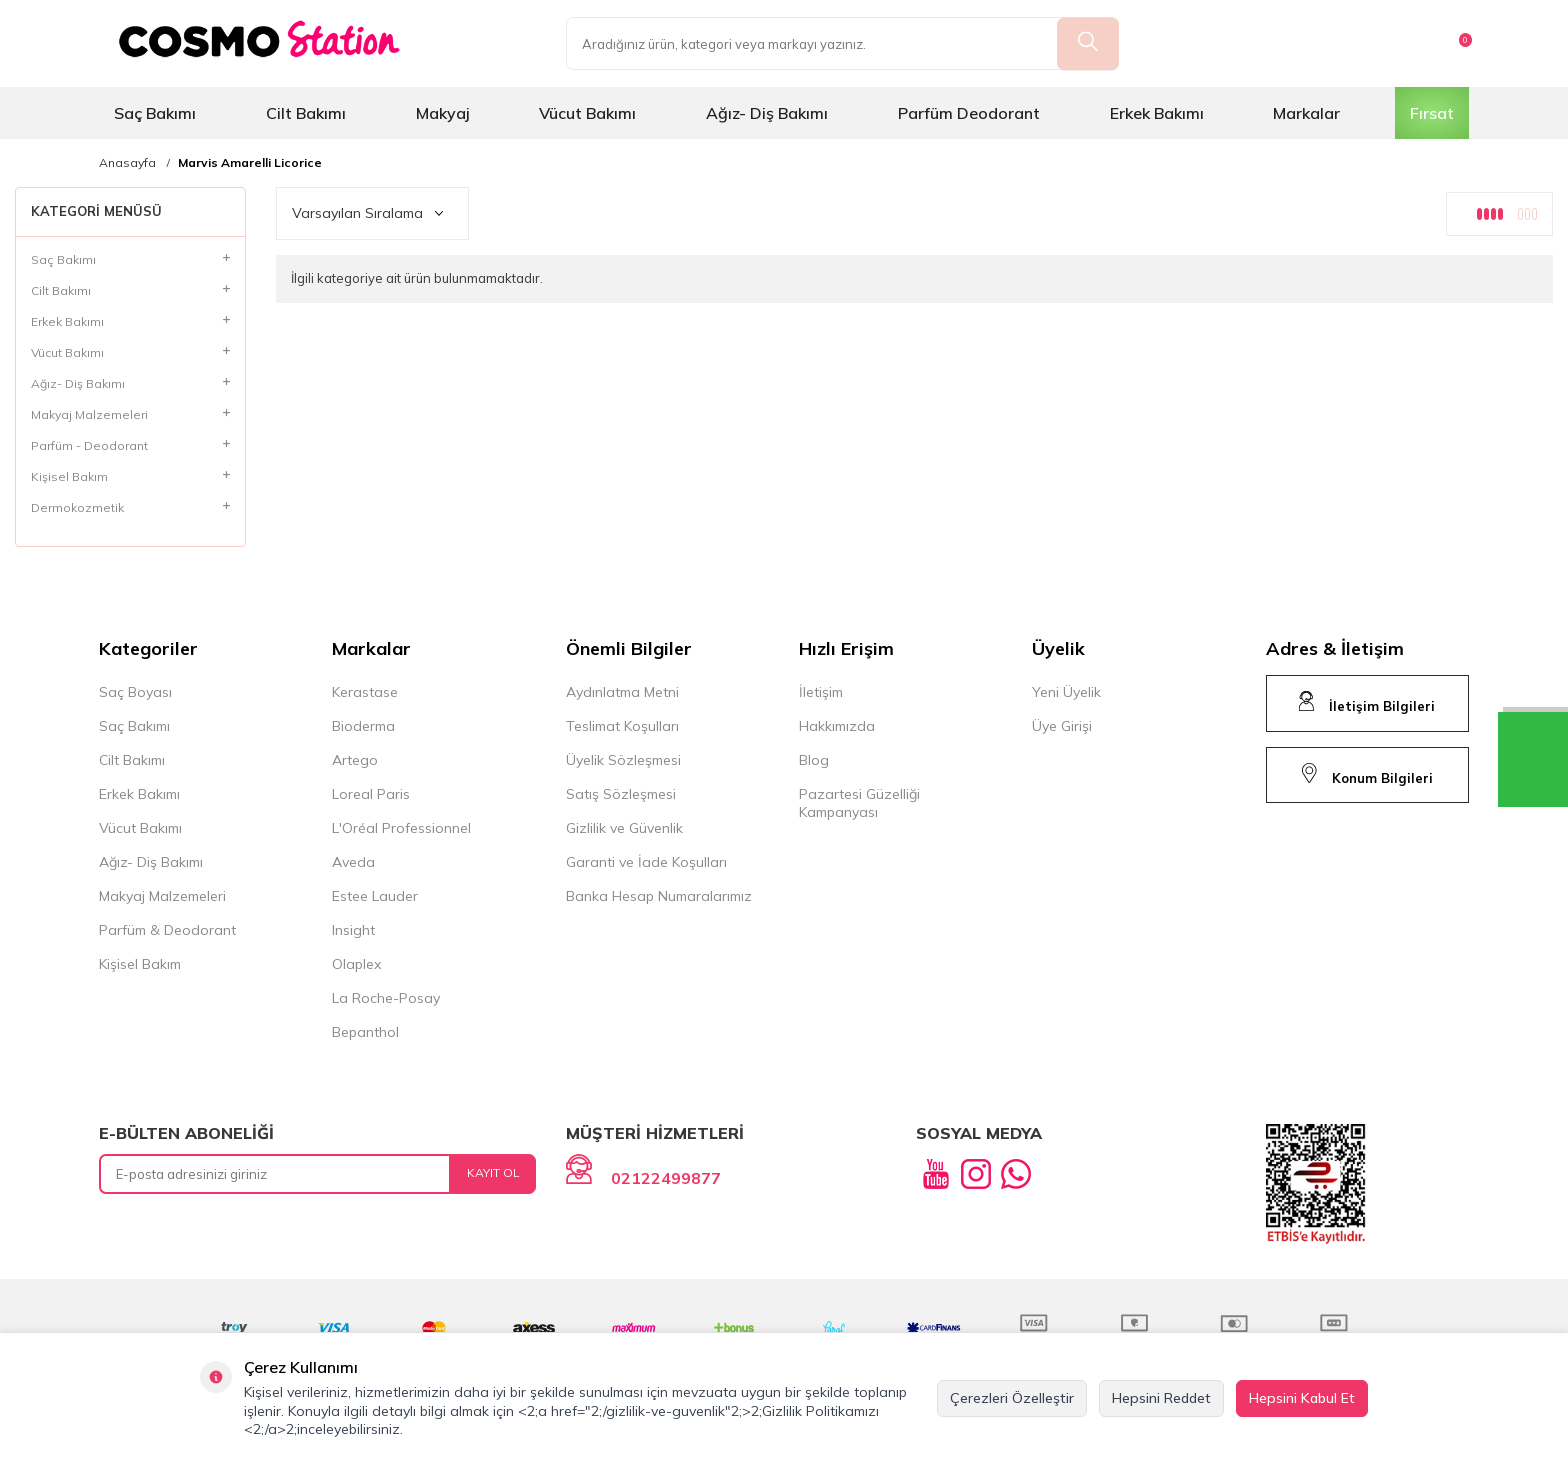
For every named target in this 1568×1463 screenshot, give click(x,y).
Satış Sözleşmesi (621, 794)
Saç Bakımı (155, 113)
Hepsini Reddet (1161, 1398)
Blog (814, 760)
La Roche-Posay (386, 998)
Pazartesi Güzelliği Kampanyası (859, 803)
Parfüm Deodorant (969, 113)
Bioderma (363, 726)
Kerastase (365, 692)
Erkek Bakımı (1157, 113)
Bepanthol (365, 1032)
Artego (355, 760)
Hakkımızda (837, 726)
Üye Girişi (1062, 726)
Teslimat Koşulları (622, 726)
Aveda (353, 862)
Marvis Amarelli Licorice (250, 163)
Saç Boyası (135, 692)
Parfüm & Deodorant (167, 930)
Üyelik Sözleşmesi (623, 760)
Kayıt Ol (493, 1172)
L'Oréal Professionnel (401, 828)
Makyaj (443, 113)
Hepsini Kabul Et (1302, 1398)
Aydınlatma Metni (622, 692)
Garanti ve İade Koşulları (646, 862)
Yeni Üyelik (1066, 692)
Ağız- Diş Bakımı (767, 113)
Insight (353, 930)
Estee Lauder (375, 896)
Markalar (1306, 113)
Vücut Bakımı (587, 113)
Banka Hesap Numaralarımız (659, 896)
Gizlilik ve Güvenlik (624, 828)
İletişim (821, 692)
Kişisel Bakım (140, 964)
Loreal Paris (371, 794)
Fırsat (1432, 113)
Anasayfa (127, 163)
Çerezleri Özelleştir (1012, 1398)
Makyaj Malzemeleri (162, 896)
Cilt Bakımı (306, 113)
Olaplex (356, 964)
